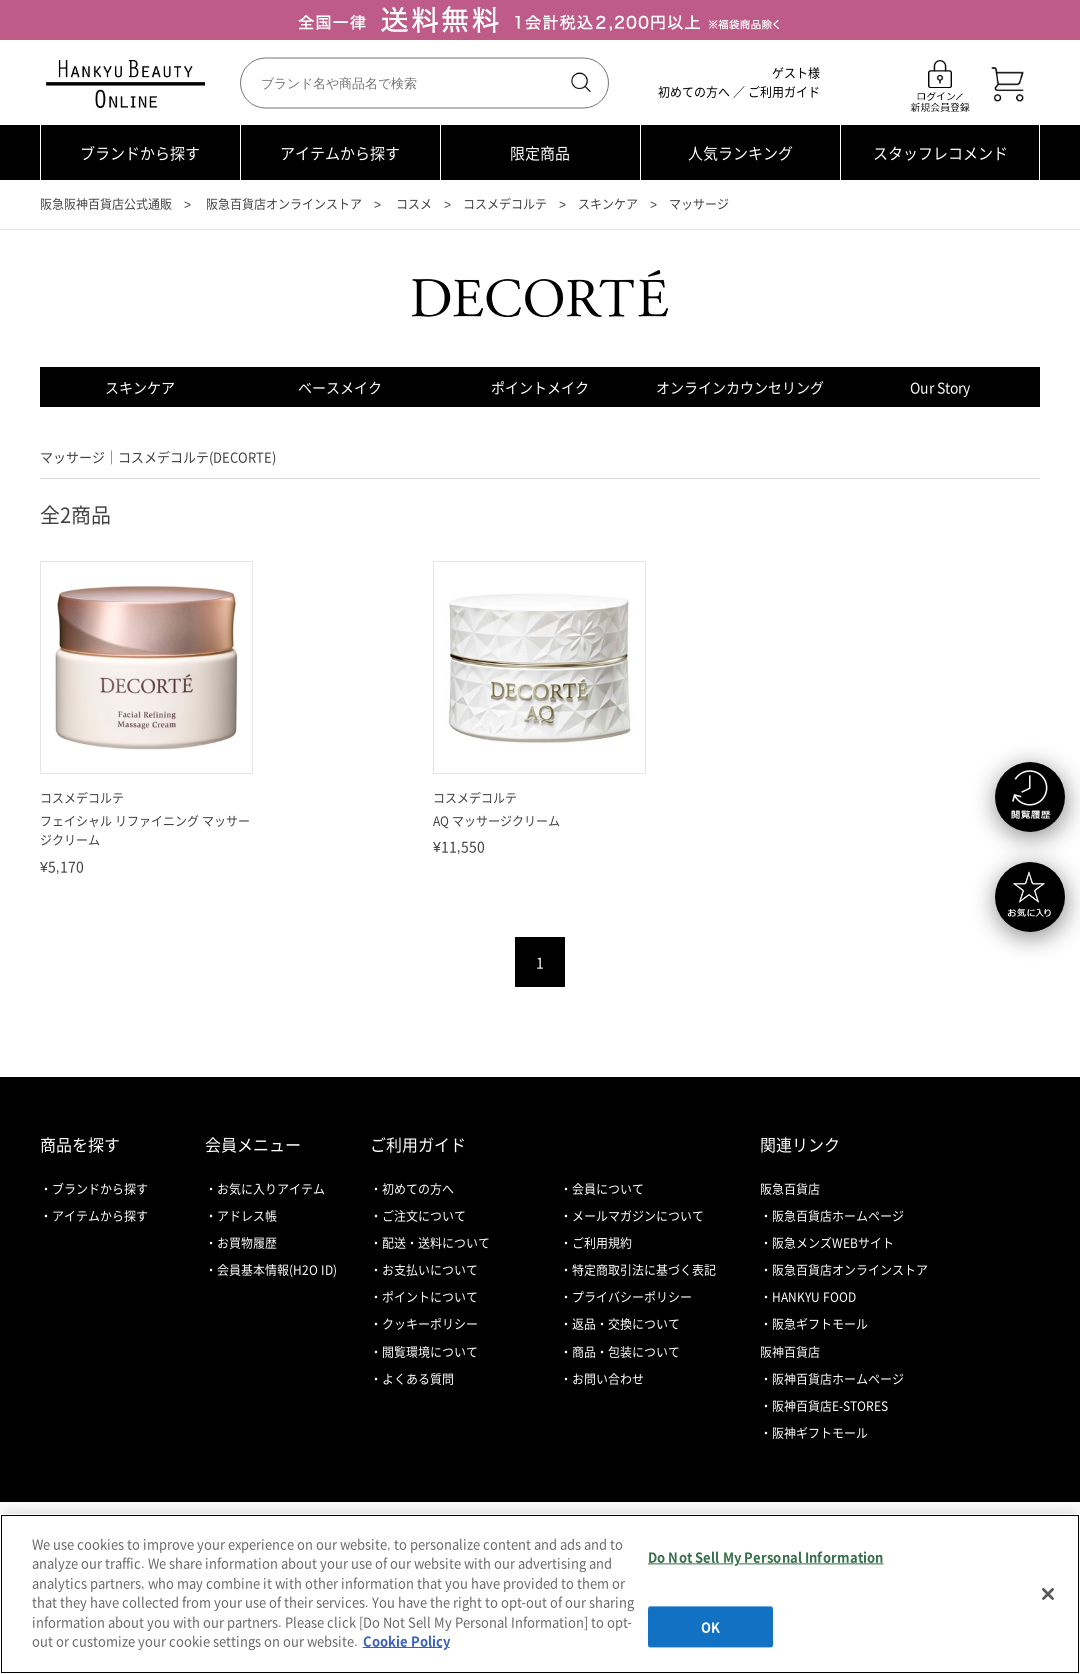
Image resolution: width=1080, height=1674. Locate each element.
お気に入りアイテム (271, 1189)
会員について (608, 1189)
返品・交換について (626, 1324)
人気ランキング (740, 153)
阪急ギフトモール (820, 1324)
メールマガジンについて (638, 1216)
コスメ (414, 204)
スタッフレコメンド (940, 153)
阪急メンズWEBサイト (833, 1243)
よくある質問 (418, 1379)
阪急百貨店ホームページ (838, 1216)
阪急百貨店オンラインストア (284, 204)
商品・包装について (626, 1352)
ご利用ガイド (784, 92)
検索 (579, 83)
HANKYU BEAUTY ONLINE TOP (129, 84)
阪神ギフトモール (820, 1433)
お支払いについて (430, 1270)
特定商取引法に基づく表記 (644, 1270)
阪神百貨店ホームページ (838, 1379)
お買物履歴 (247, 1243)
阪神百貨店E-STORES (830, 1406)
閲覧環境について (430, 1352)
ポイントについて (430, 1297)
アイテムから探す (340, 153)
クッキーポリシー (430, 1324)
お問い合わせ (608, 1379)
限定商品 (540, 153)
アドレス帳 (247, 1216)
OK (710, 1626)
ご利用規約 (602, 1243)
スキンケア (608, 204)
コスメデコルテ (505, 204)
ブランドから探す (140, 153)
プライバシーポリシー (632, 1297)
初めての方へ (694, 92)
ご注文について (424, 1216)
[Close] (1048, 1594)
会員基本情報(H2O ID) (277, 1270)
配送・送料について (436, 1243)
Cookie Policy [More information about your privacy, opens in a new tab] (406, 1640)
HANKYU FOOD (814, 1297)
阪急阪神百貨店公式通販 (106, 204)
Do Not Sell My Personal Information (766, 1556)
